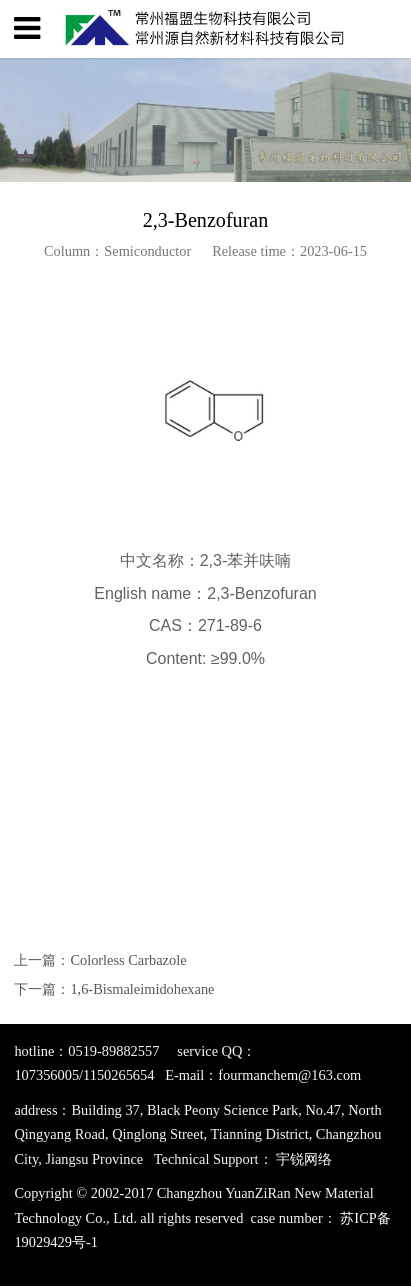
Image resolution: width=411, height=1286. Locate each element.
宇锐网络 (304, 1159)
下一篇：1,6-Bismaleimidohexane (114, 989)
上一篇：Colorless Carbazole (100, 960)
